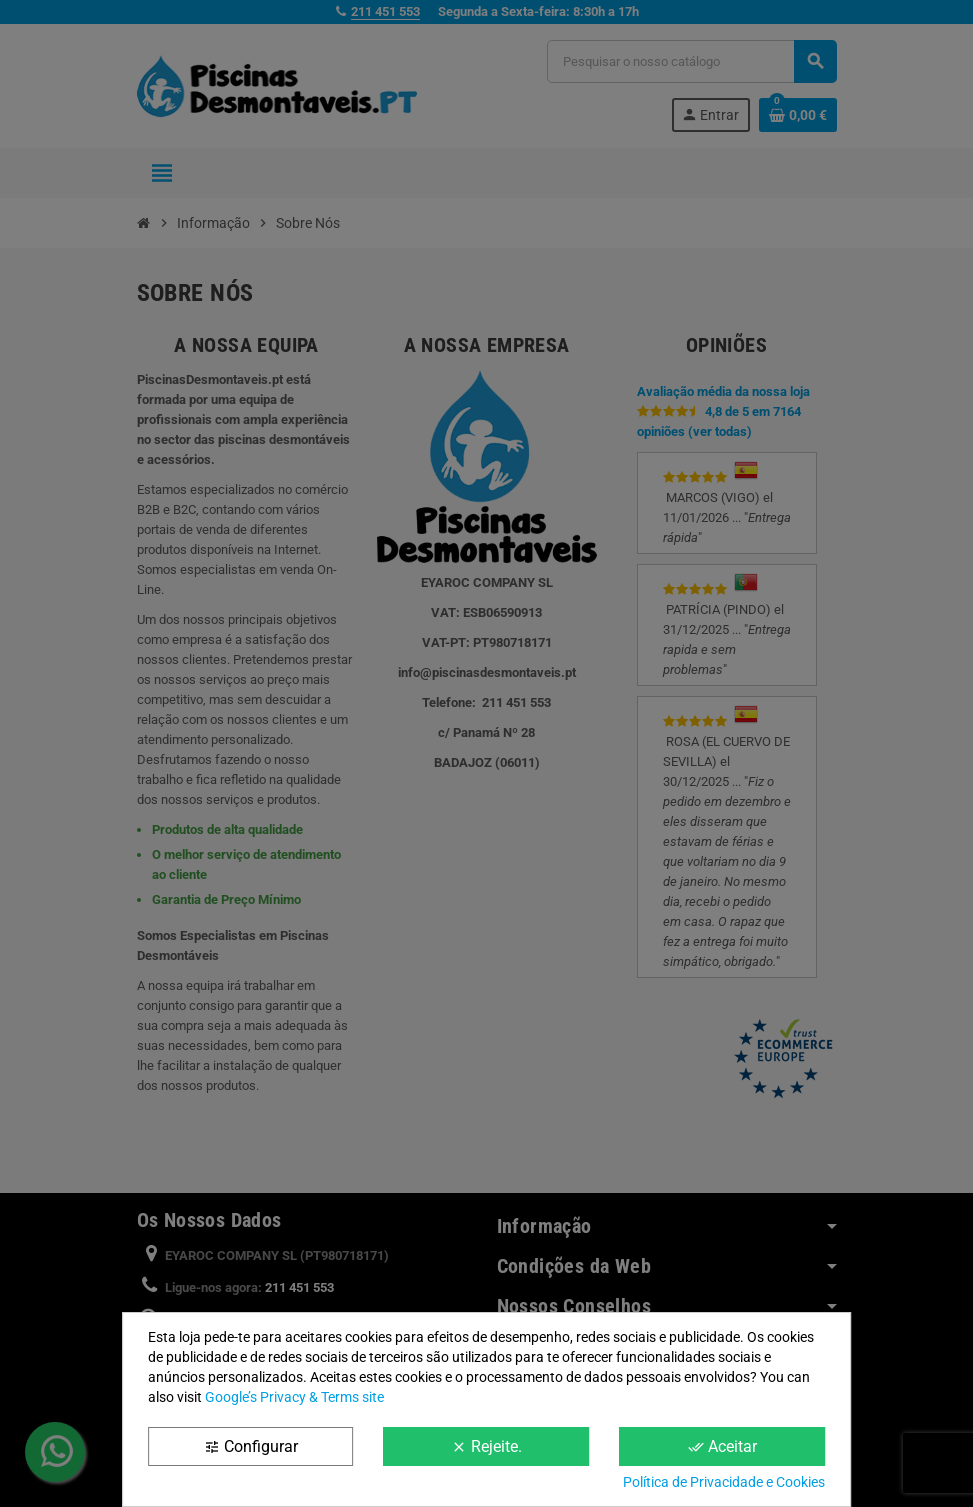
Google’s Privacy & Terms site (294, 1397)
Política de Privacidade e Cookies (724, 1482)
